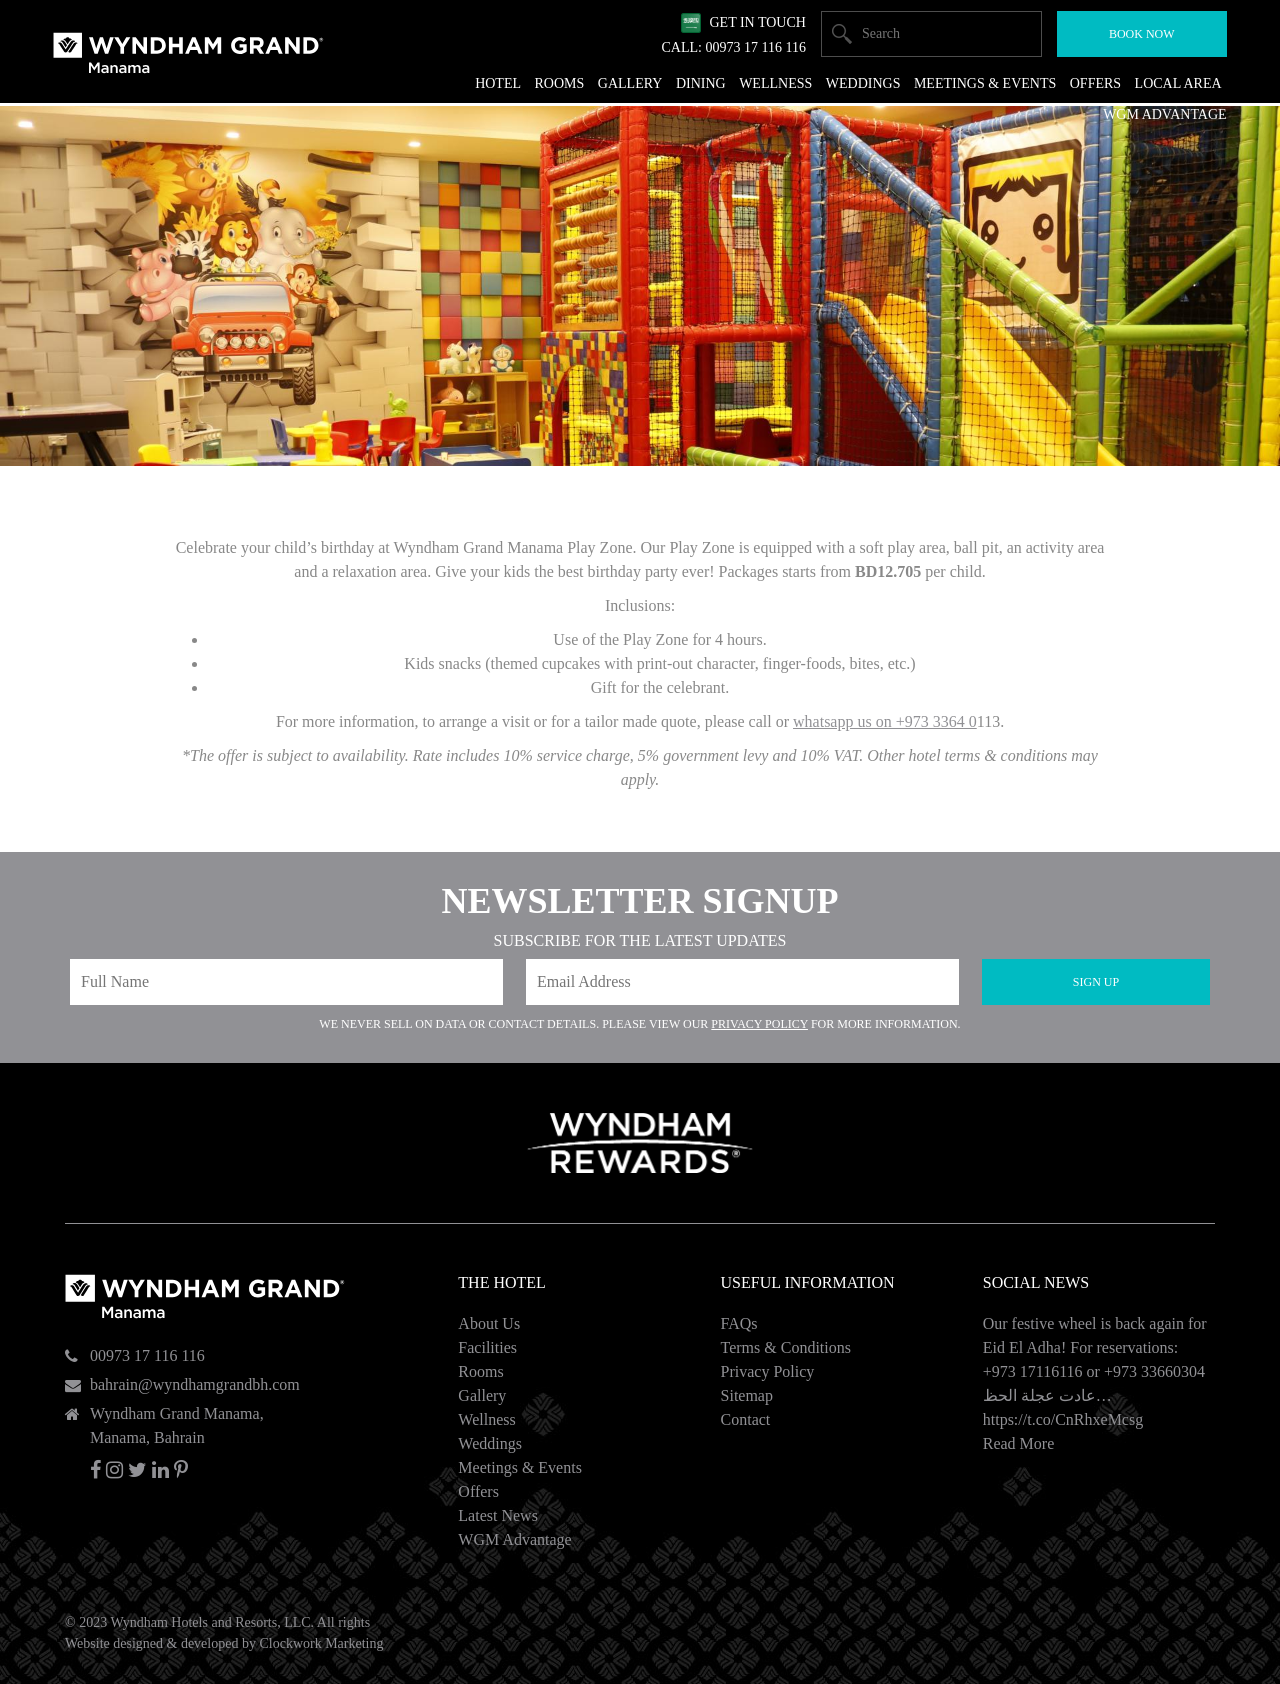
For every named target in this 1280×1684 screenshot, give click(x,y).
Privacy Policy (759, 1024)
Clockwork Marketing (321, 1643)
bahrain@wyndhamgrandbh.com (195, 1384)
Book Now (1142, 34)
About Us (489, 1323)
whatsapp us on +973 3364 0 (885, 721)
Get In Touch (757, 22)
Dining (701, 83)
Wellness (486, 1419)
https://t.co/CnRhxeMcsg (1063, 1419)
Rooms (480, 1371)
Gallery (482, 1395)
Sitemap (747, 1395)
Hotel (498, 83)
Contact (746, 1419)
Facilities (487, 1347)
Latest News (498, 1515)
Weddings (490, 1443)
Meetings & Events (520, 1467)
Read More (1019, 1443)
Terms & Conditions (786, 1347)
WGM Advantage (514, 1539)
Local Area (1178, 83)
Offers (478, 1491)
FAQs (739, 1323)
